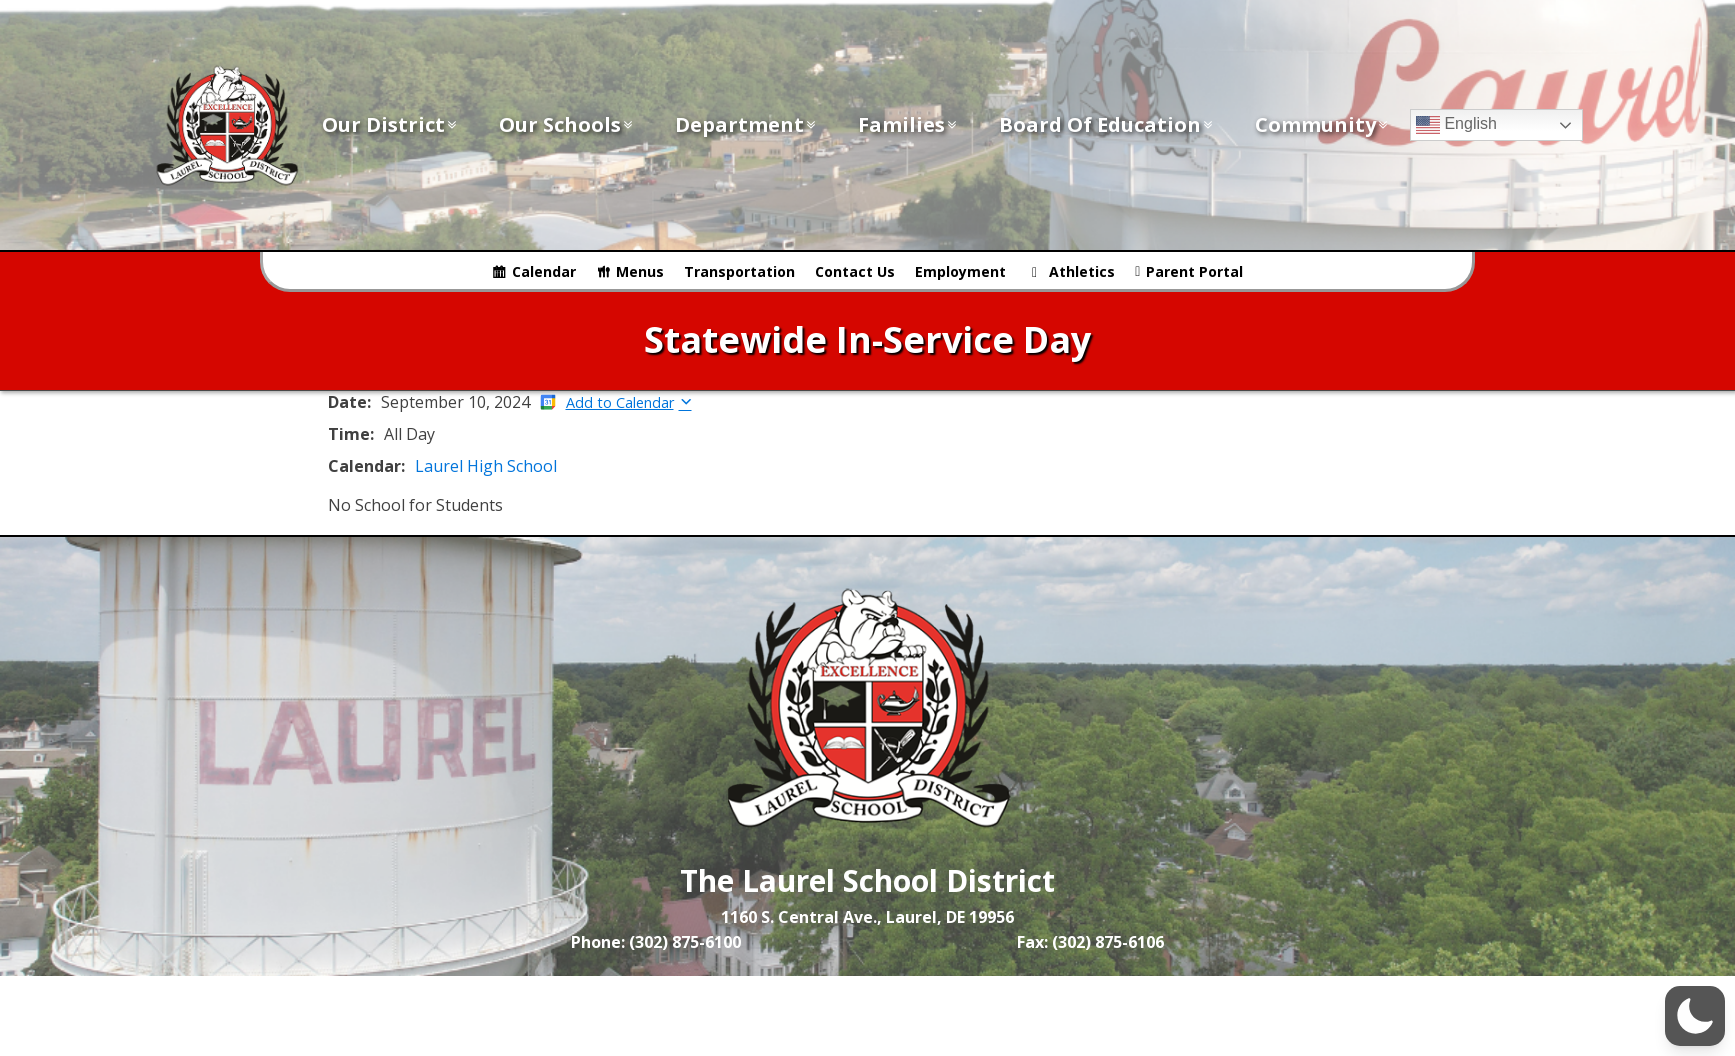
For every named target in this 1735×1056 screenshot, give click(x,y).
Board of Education (1107, 124)
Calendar (544, 271)
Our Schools (567, 124)
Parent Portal (1194, 271)
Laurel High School (486, 466)
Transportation (739, 271)
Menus (640, 271)
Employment (960, 271)
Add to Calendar (620, 402)
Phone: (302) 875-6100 (656, 942)
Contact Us (855, 271)
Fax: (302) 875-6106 (1090, 942)
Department (746, 124)
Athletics (1082, 271)
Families (908, 124)
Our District (390, 124)
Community (1322, 124)
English (1456, 125)
